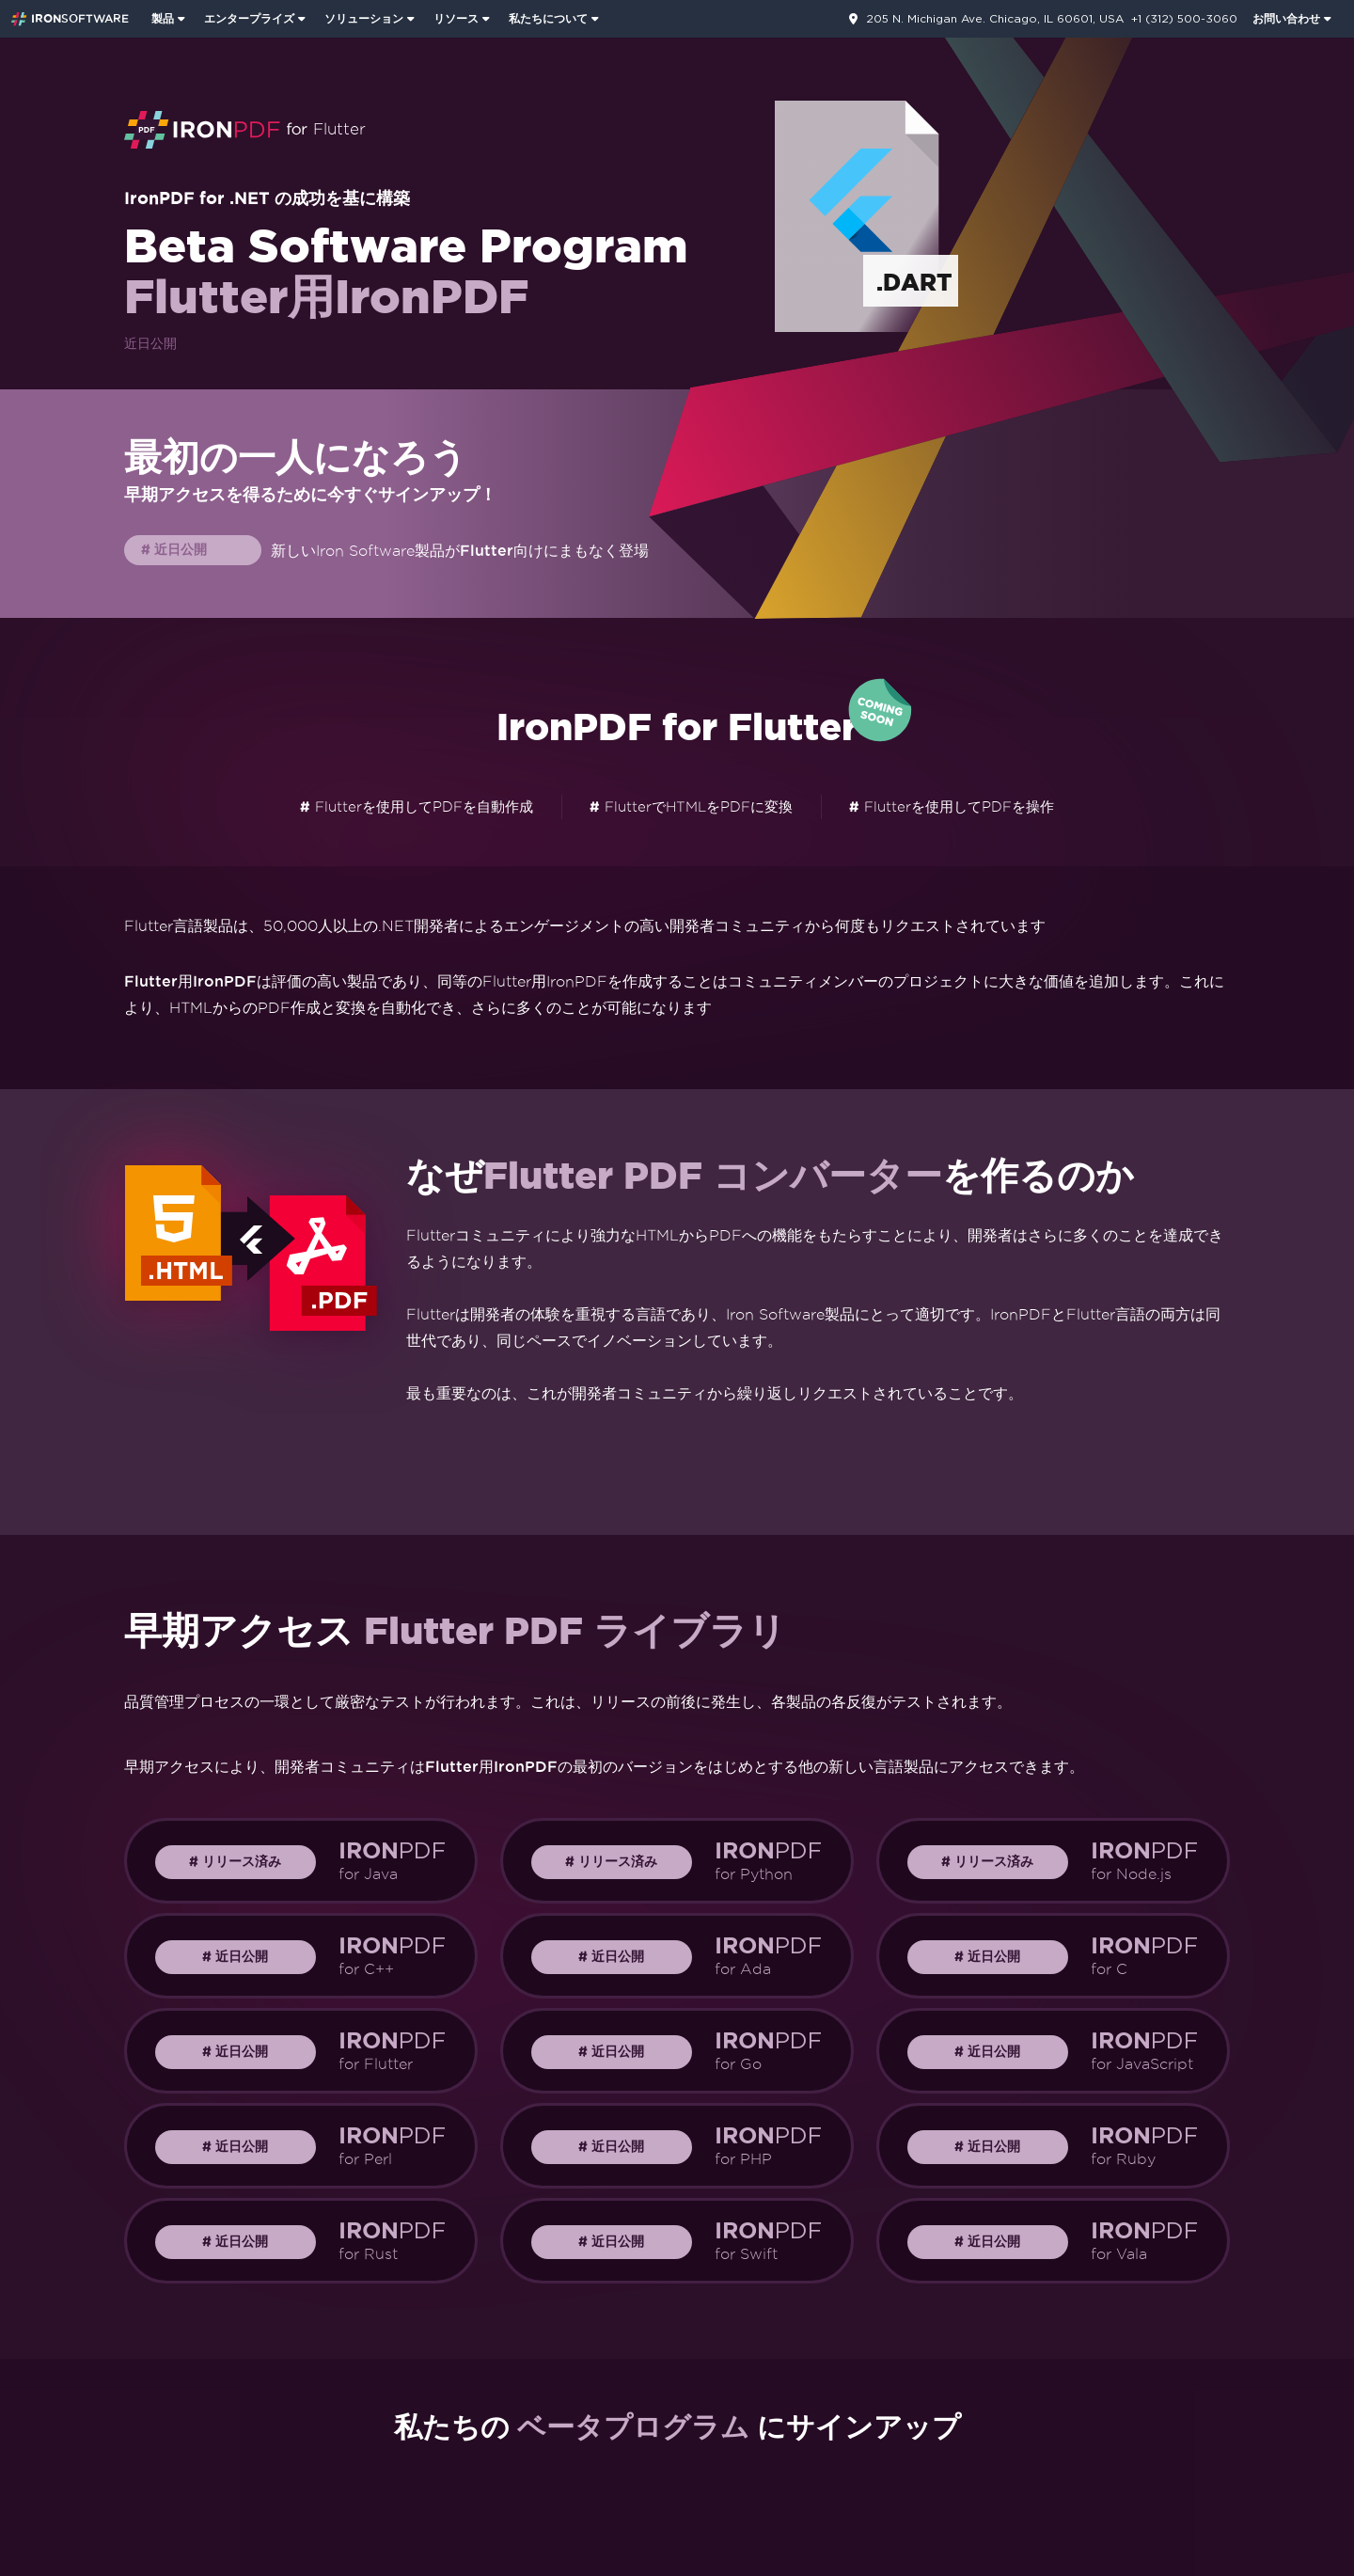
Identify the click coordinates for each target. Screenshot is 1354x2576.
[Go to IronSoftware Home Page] (70, 18)
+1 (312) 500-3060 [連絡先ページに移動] (1184, 18)
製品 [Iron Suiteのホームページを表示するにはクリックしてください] (162, 18)
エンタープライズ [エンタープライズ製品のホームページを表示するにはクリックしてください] (249, 18)
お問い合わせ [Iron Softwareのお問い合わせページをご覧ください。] (1286, 18)
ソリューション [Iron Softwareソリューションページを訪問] (363, 18)
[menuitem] (170, 18)
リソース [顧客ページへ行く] (456, 18)
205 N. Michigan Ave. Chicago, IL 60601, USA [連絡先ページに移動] (995, 18)
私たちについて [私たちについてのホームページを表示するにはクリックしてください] (548, 18)
